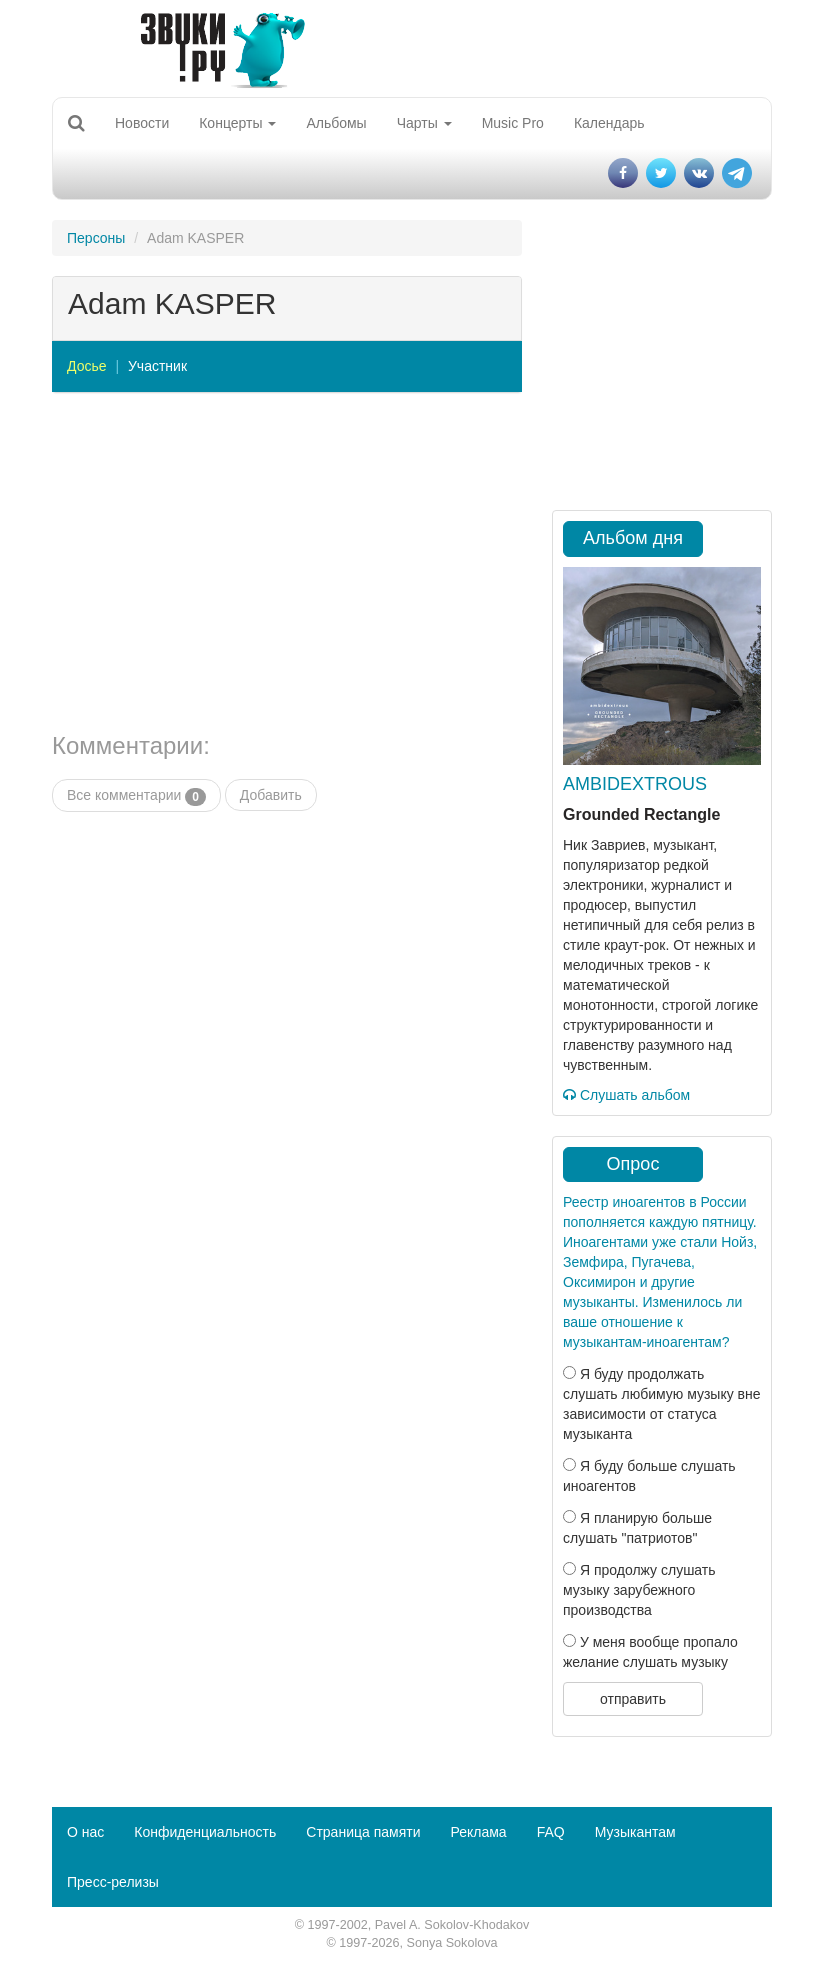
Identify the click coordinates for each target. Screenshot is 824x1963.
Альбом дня (633, 538)
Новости (142, 123)
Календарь (609, 123)
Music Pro (513, 123)
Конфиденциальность (205, 1832)
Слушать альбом (626, 1095)
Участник (157, 366)
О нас (85, 1832)
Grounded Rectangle (641, 814)
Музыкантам (635, 1832)
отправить (633, 1699)
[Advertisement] (287, 563)
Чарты (424, 123)
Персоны (96, 238)
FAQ (551, 1832)
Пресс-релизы (113, 1882)
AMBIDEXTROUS (635, 784)
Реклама (478, 1832)
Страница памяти (363, 1832)
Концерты (237, 123)
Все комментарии (136, 796)
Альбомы (336, 123)
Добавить (271, 795)
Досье (87, 366)
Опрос (633, 1164)
